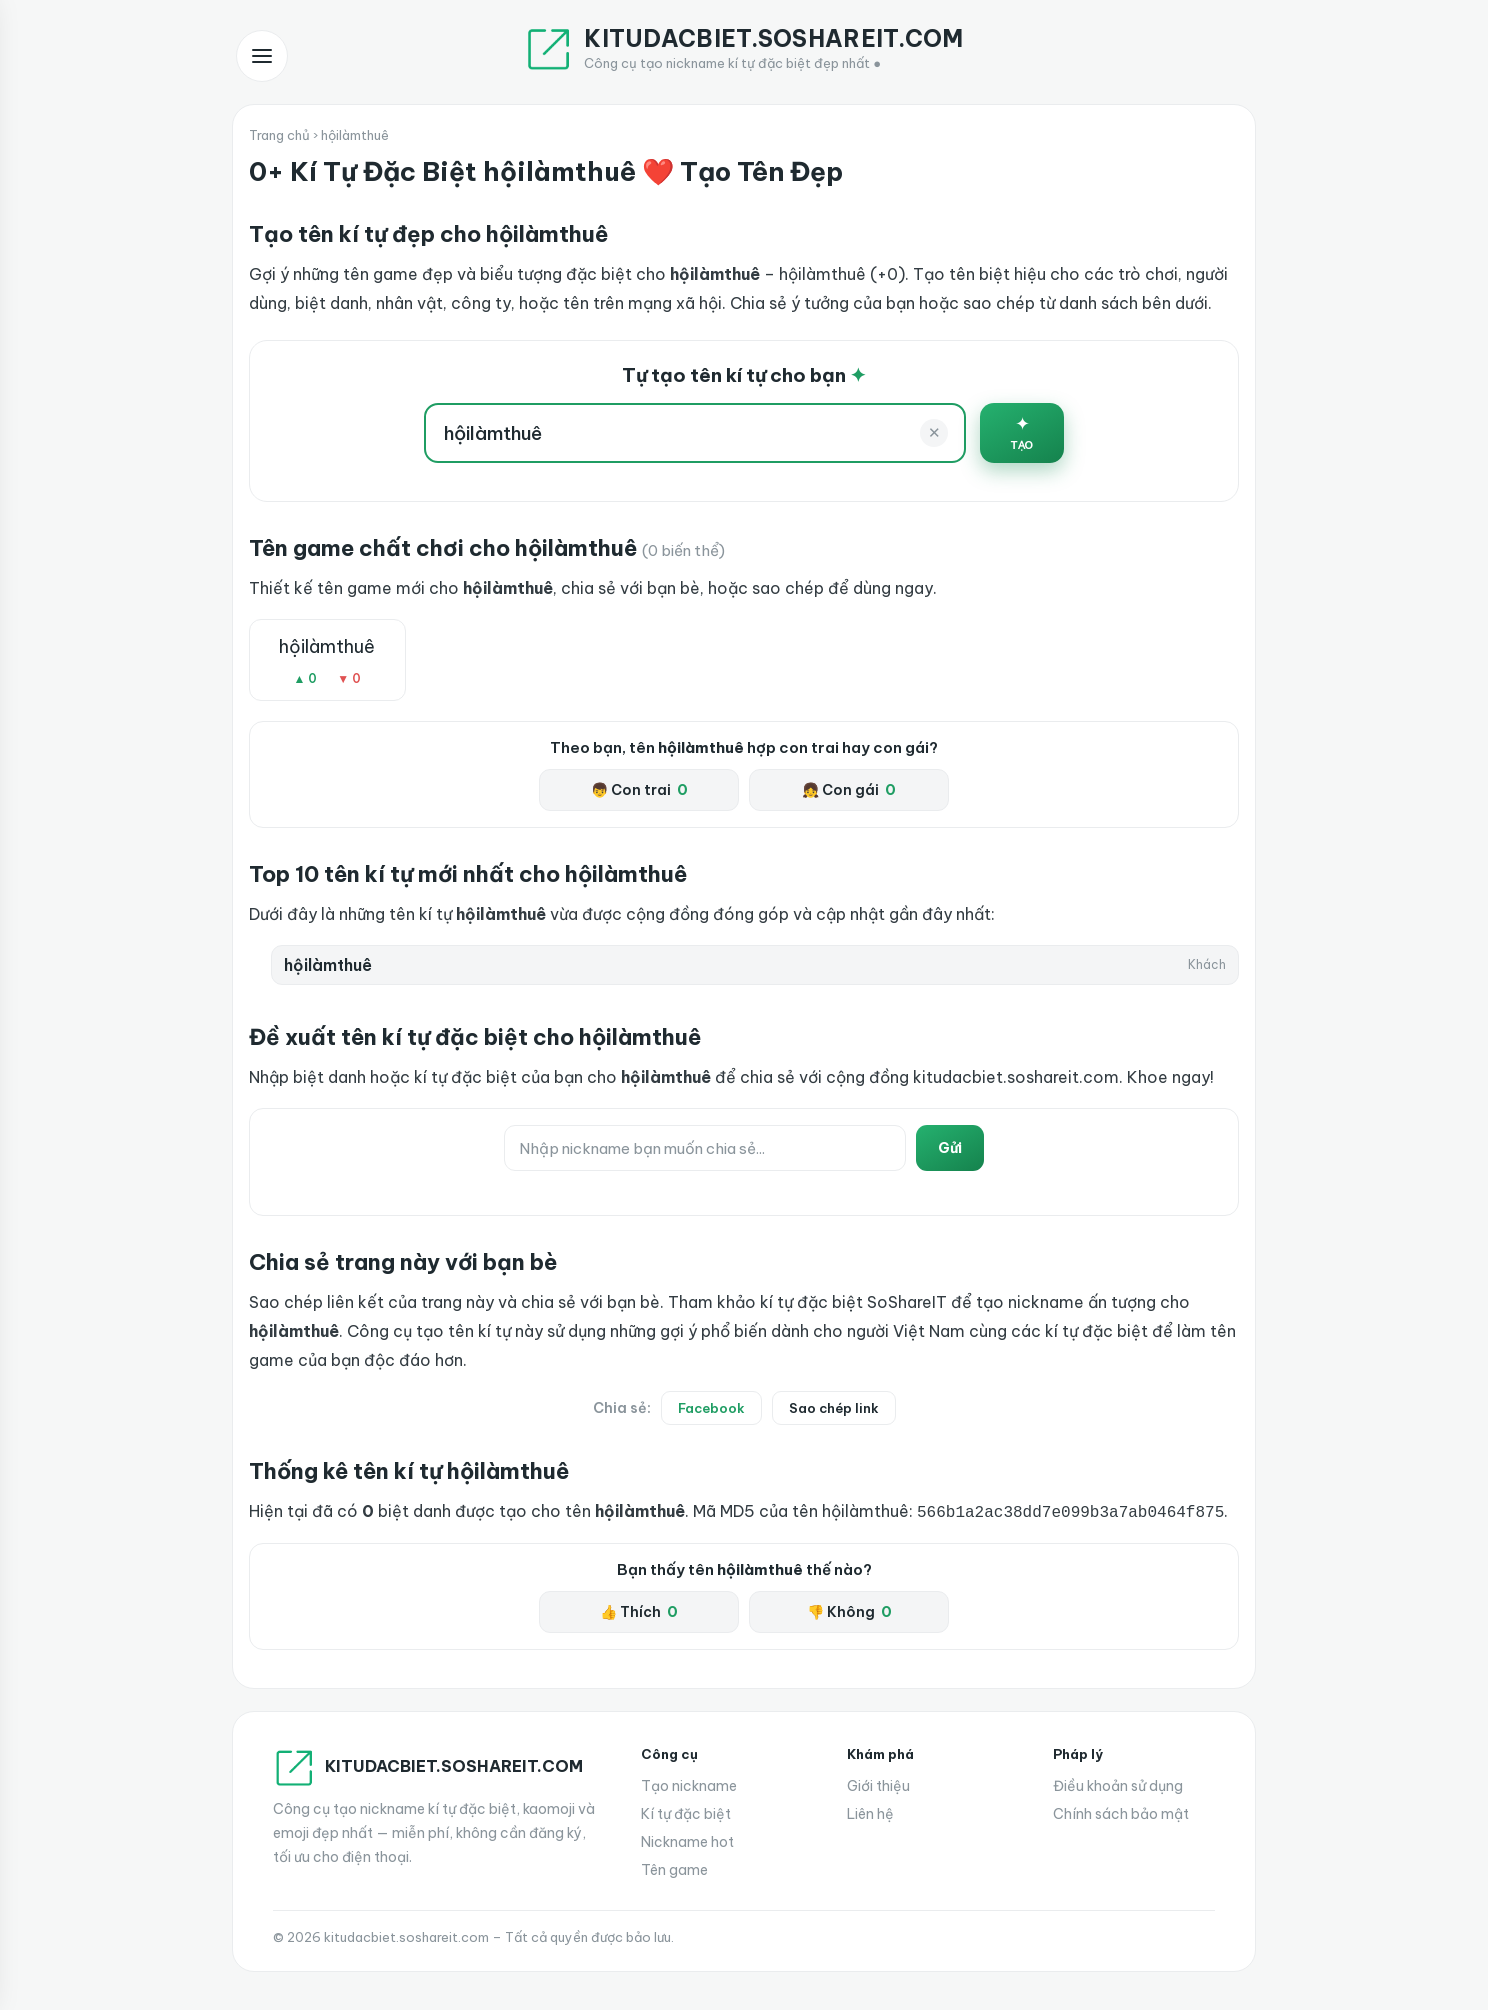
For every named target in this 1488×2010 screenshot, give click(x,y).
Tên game (674, 1868)
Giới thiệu (878, 1784)
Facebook (711, 1408)
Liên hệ (870, 1812)
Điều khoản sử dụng (1118, 1784)
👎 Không (849, 1610)
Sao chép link (834, 1408)
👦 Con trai (639, 790)
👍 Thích (639, 1610)
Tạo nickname (689, 1784)
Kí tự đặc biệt (686, 1812)
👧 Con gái (849, 790)
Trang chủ (279, 135)
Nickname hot (687, 1840)
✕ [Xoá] (934, 432)
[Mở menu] (262, 56)
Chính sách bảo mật (1121, 1812)
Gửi (950, 1148)
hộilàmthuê (327, 646)
